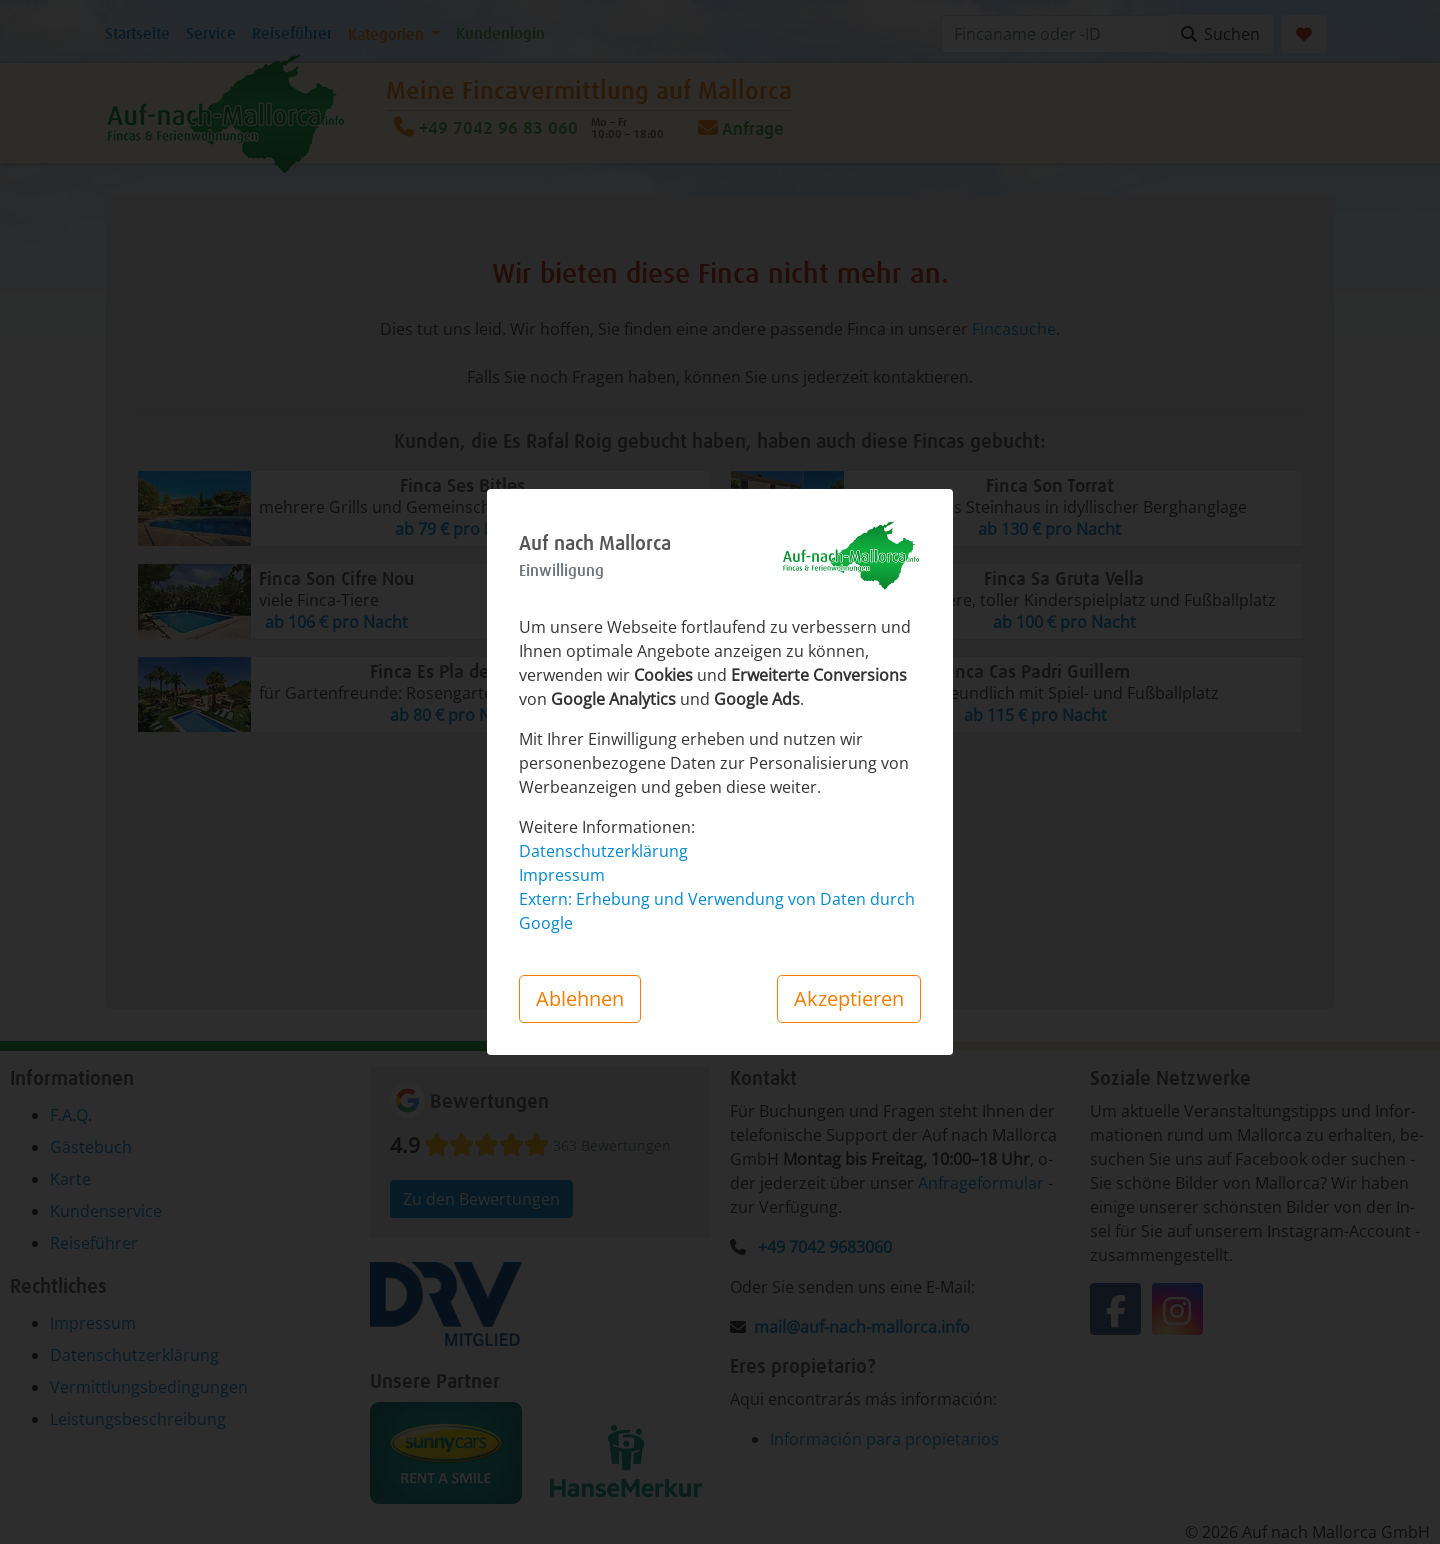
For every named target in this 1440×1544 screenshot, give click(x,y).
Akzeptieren (849, 998)
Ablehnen (580, 998)
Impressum (562, 875)
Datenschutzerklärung (603, 851)
